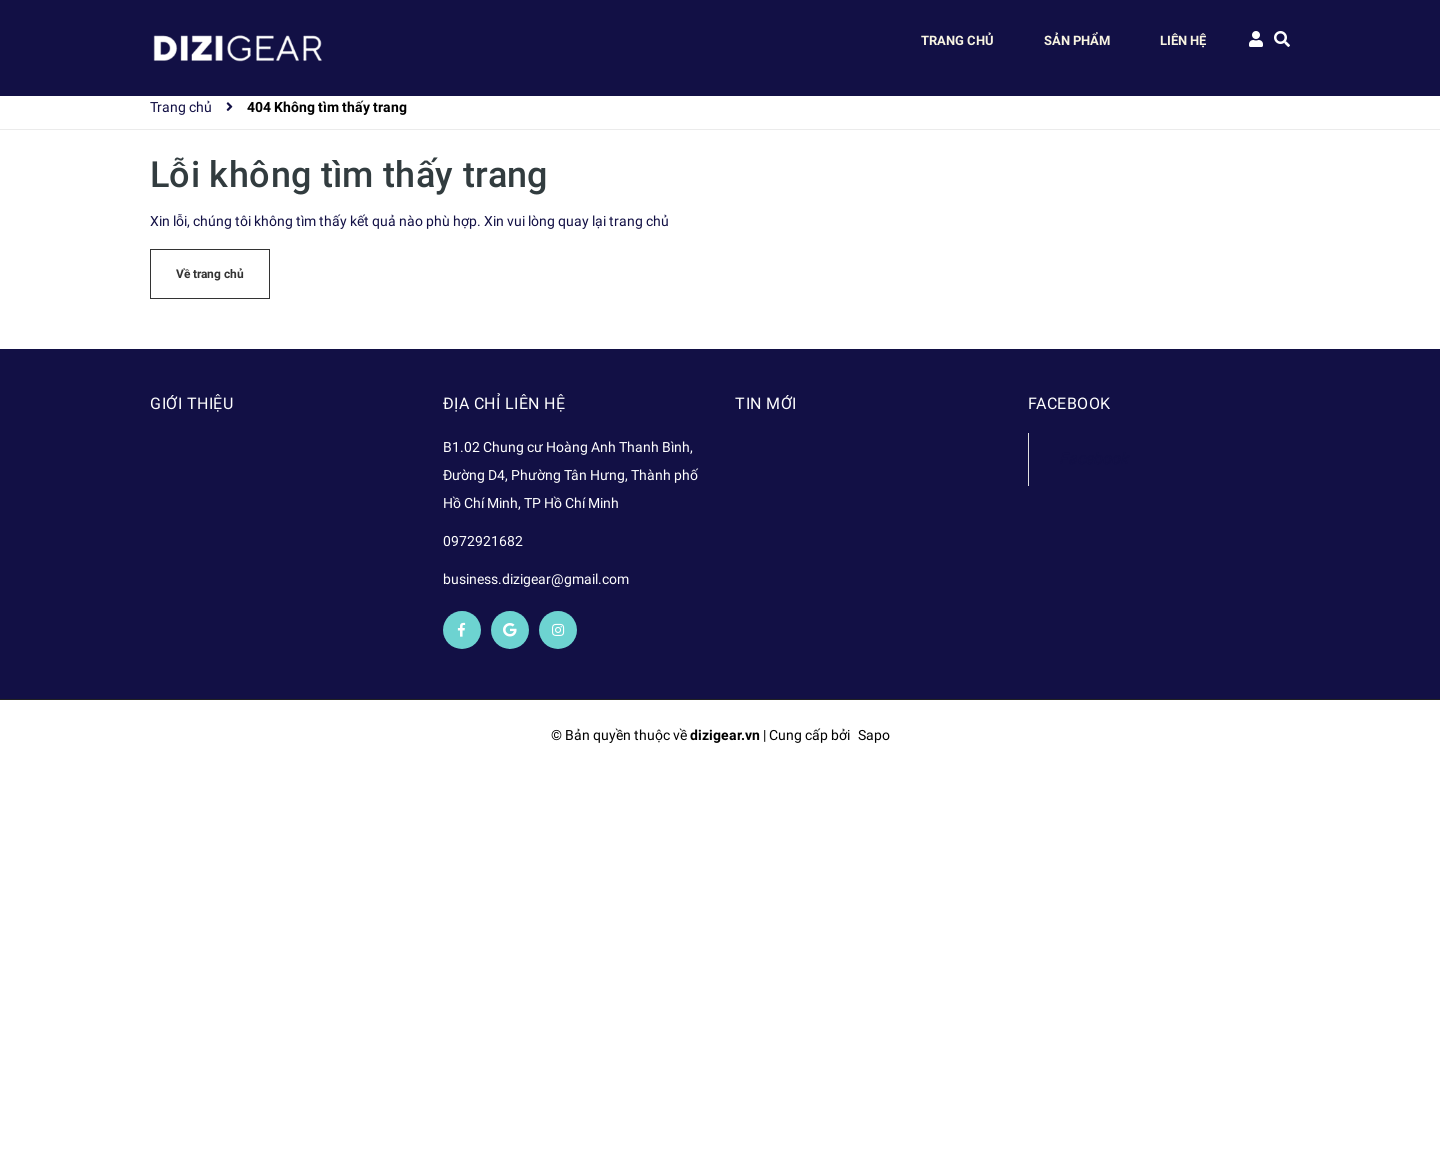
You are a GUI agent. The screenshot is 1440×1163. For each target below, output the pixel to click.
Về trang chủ (210, 274)
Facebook (1093, 458)
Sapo (874, 735)
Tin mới (766, 403)
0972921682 (483, 541)
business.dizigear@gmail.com (536, 579)
